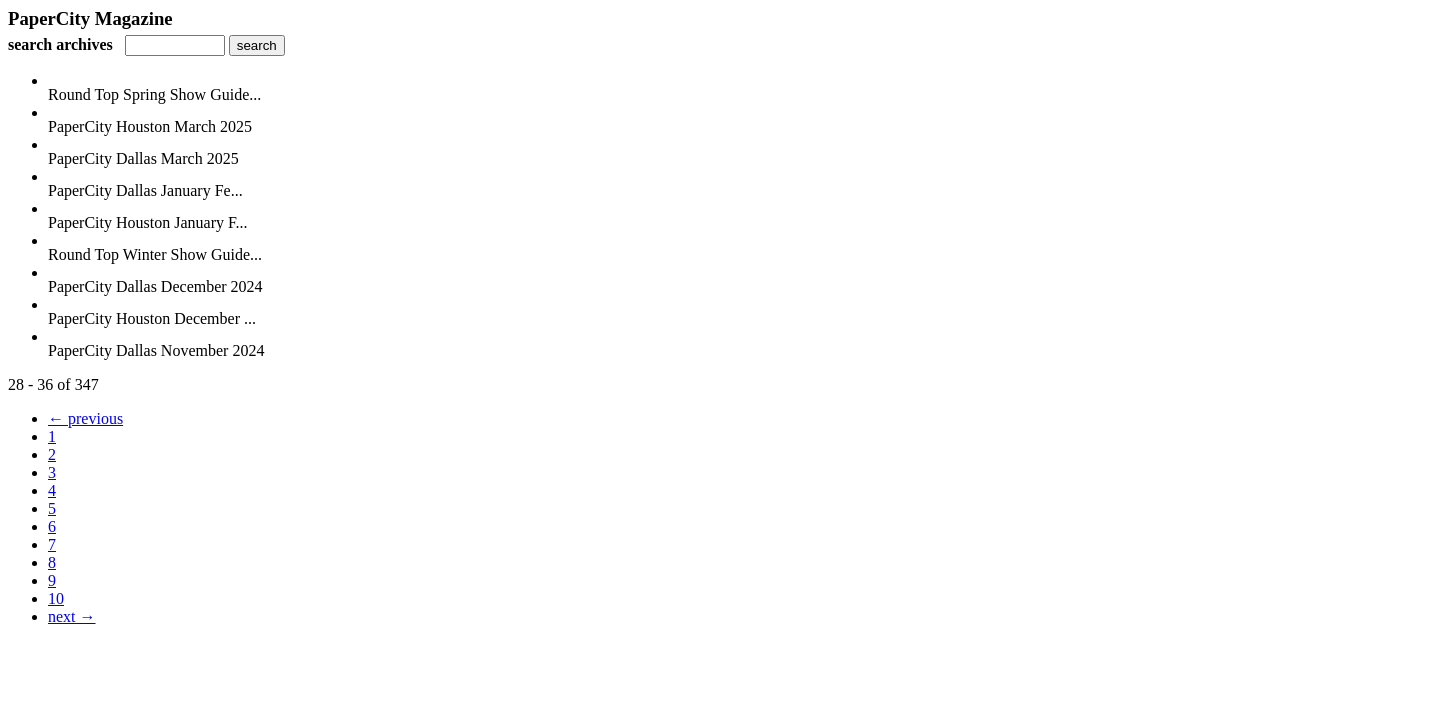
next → (72, 616)
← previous (85, 418)
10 (56, 598)
